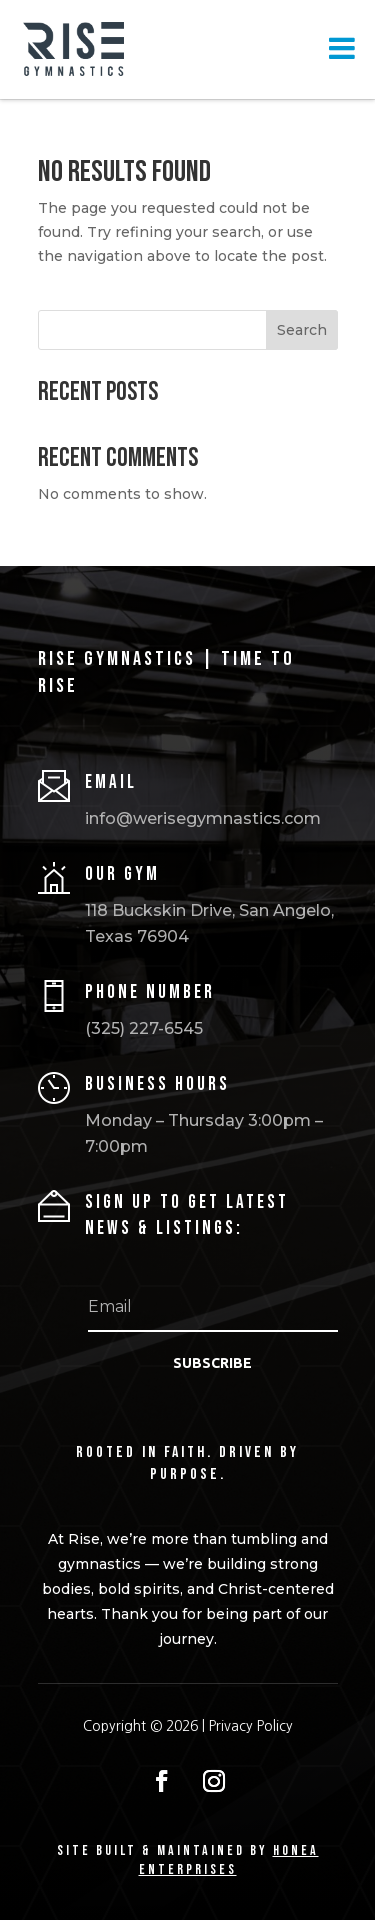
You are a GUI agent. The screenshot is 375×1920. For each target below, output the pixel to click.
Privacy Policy (251, 1726)
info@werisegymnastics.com (203, 818)
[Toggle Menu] (342, 48)
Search (302, 330)
